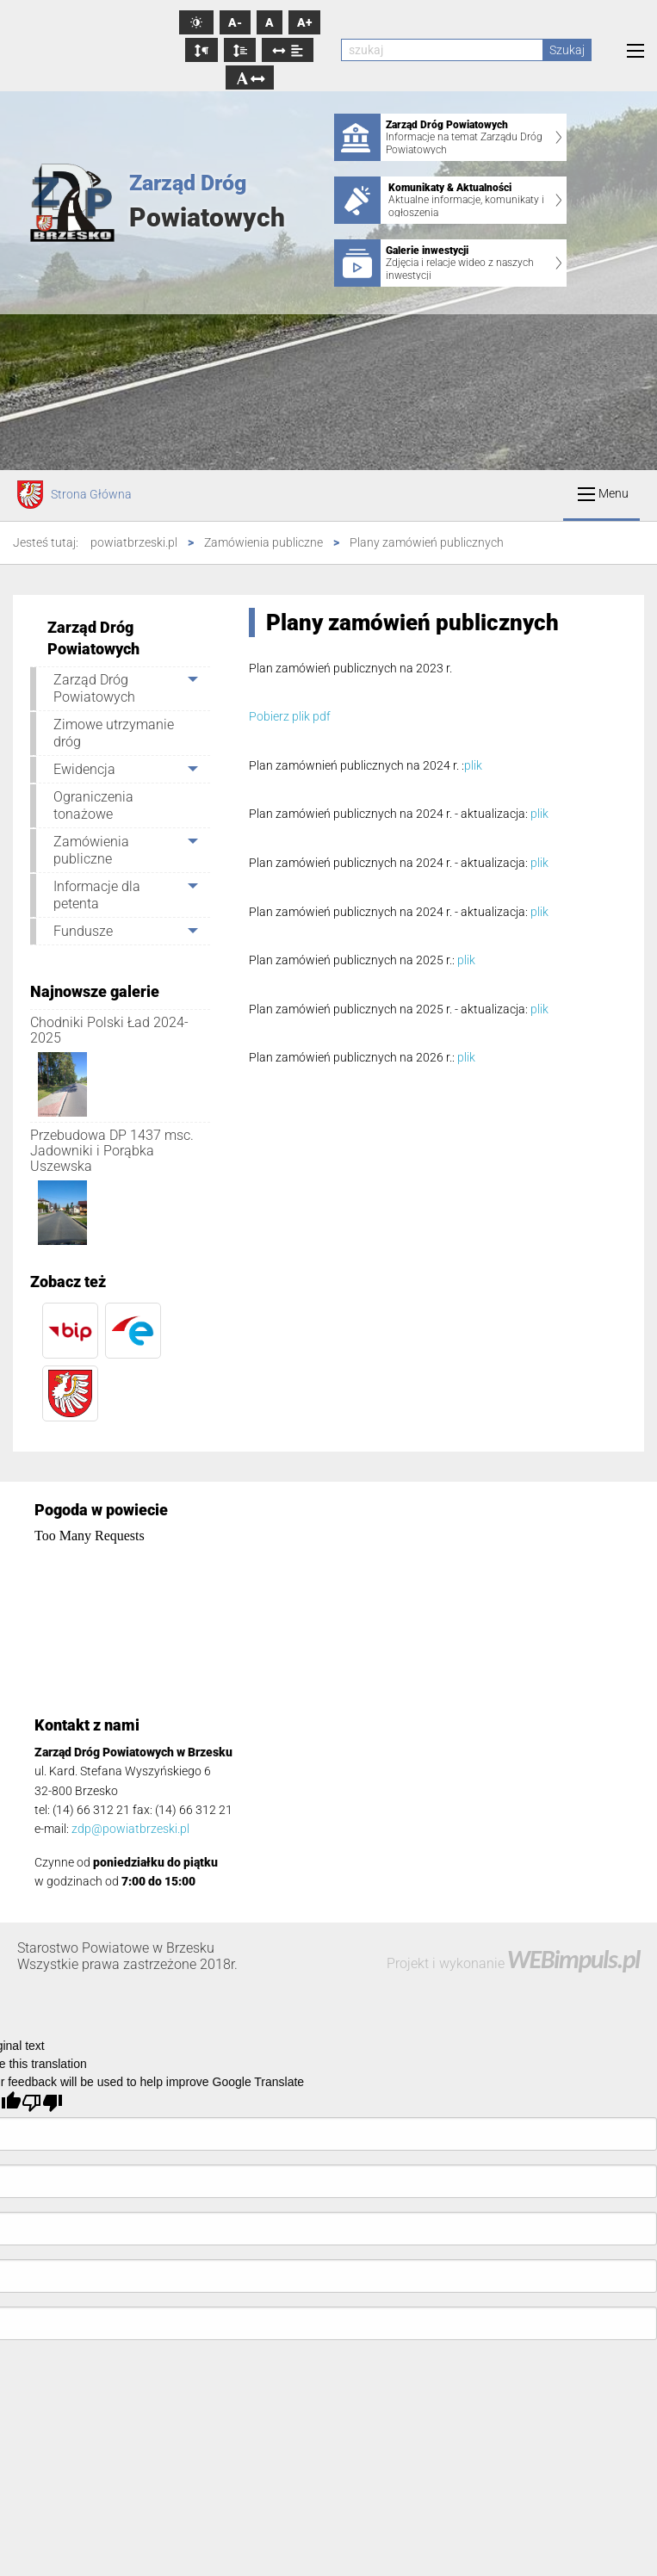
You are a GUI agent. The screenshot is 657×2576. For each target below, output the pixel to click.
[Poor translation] (42, 2102)
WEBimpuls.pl (573, 1959)
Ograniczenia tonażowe (93, 805)
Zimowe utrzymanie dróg (113, 733)
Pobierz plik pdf (290, 716)
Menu (603, 493)
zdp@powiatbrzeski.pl (130, 1829)
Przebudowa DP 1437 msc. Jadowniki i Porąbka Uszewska (112, 1150)
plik (473, 765)
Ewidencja (84, 769)
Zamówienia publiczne (91, 850)
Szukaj (567, 50)
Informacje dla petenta (96, 895)
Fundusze (83, 931)
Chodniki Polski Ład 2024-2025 (109, 1030)
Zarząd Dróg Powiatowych (94, 688)
